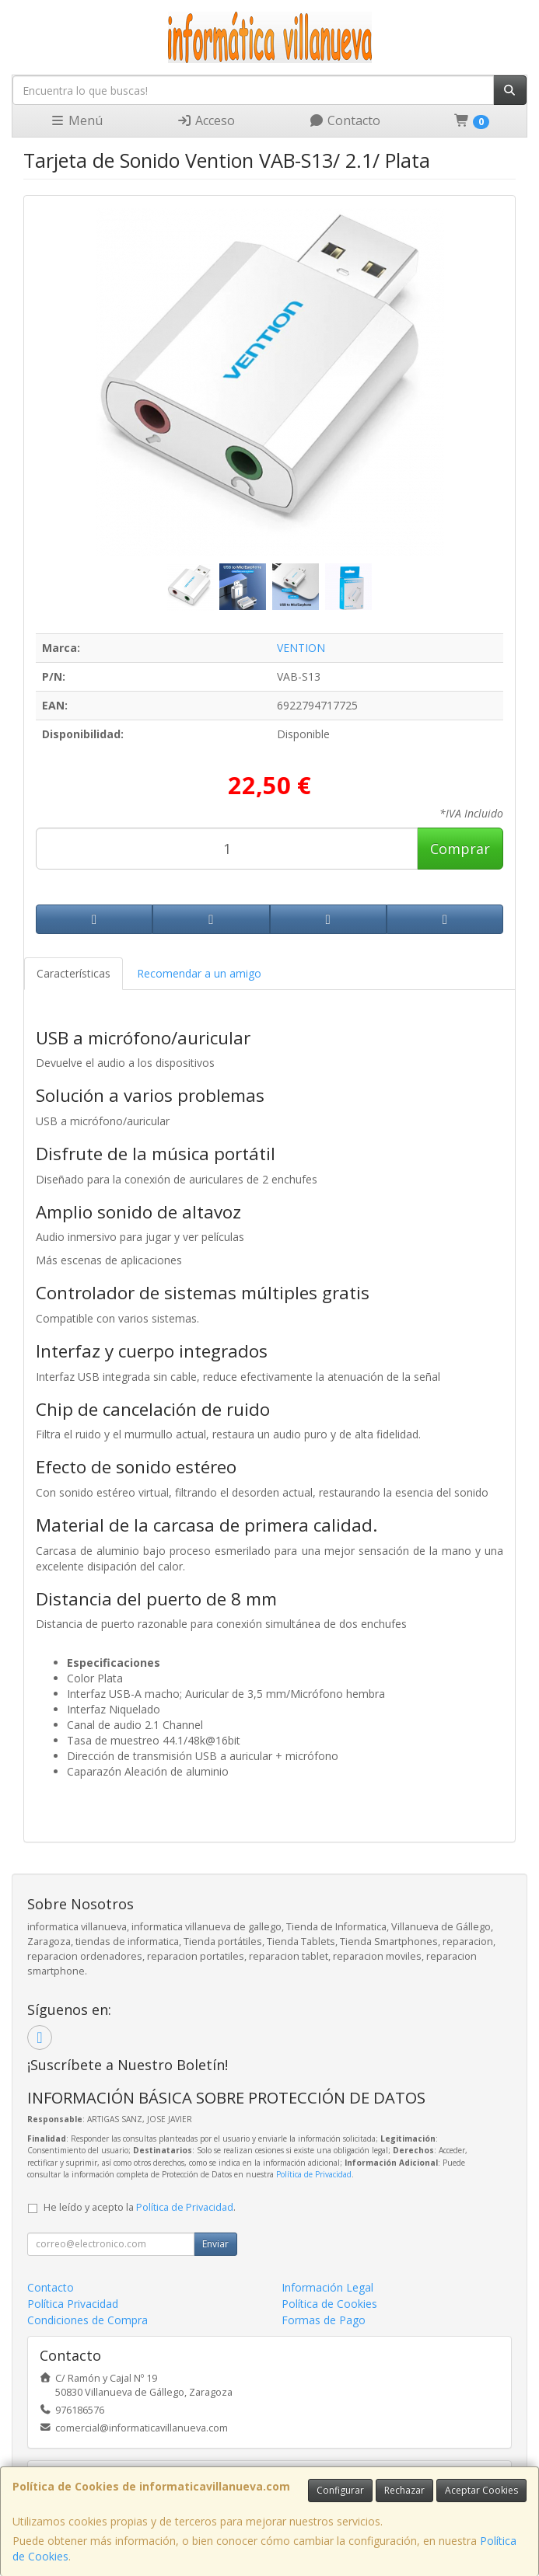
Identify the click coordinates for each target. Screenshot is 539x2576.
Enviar (215, 2243)
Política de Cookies (329, 2303)
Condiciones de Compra (87, 2320)
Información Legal (327, 2287)
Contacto (344, 120)
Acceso (206, 120)
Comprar (460, 848)
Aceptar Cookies (481, 2490)
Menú (76, 120)
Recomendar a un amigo (199, 973)
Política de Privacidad (314, 2174)
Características (73, 973)
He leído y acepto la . (140, 2207)
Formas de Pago (324, 2320)
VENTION (301, 647)
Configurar (340, 2490)
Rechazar (404, 2490)
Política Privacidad (72, 2303)
